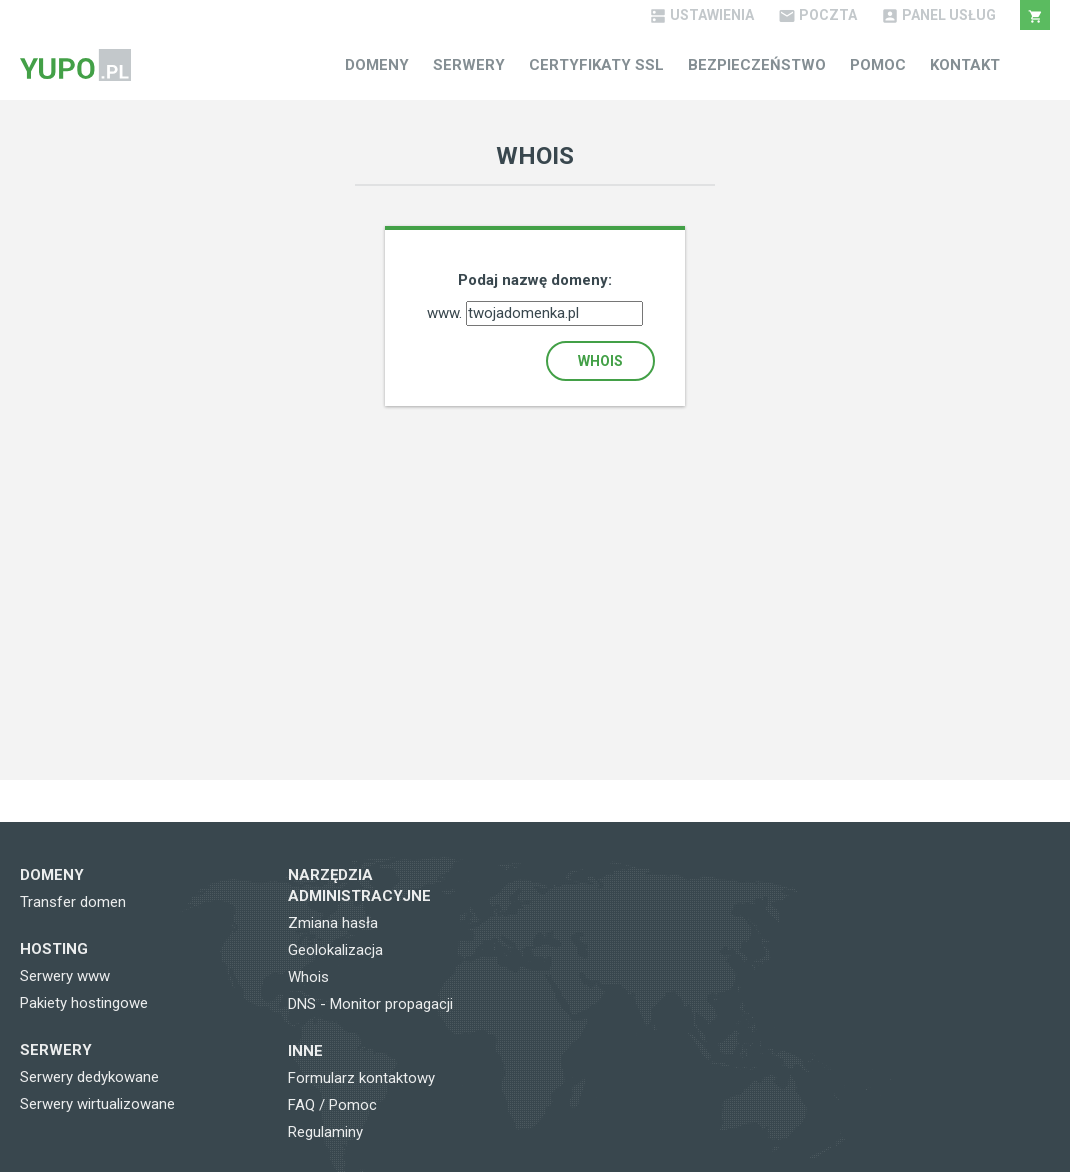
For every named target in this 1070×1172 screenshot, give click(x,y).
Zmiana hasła (333, 923)
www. (446, 313)
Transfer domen (73, 902)
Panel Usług (938, 15)
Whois (600, 361)
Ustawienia (701, 15)
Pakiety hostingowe (84, 1003)
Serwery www (65, 976)
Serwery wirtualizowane (97, 1104)
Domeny (377, 65)
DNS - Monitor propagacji (370, 1004)
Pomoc (878, 65)
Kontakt (965, 65)
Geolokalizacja (335, 950)
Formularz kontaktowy (361, 1078)
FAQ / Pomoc (332, 1105)
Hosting (54, 949)
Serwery (469, 65)
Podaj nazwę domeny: (535, 280)
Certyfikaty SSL (596, 65)
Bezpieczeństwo (757, 65)
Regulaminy (325, 1132)
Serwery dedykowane (89, 1077)
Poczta (817, 15)
